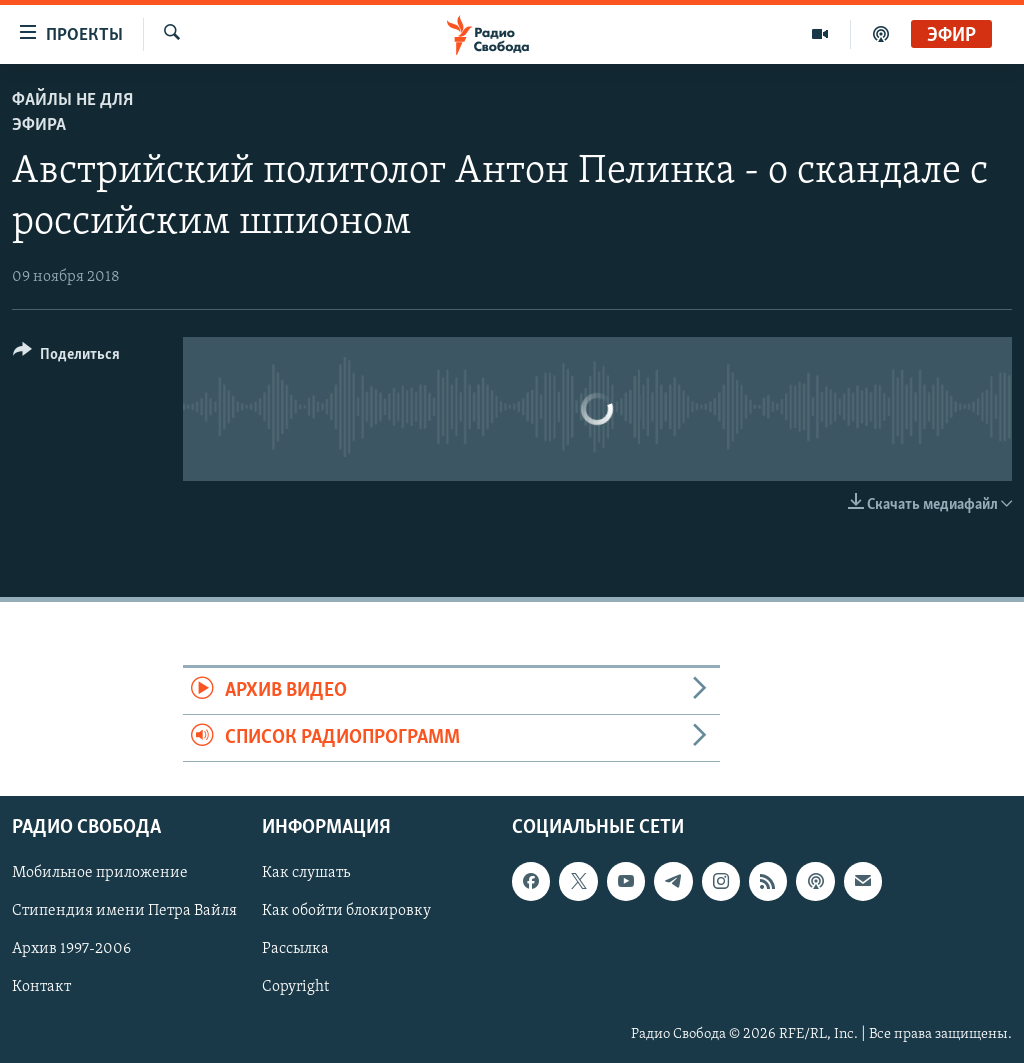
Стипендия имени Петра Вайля (124, 912)
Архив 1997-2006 (71, 950)
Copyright (295, 988)
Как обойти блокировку (346, 912)
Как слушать (306, 874)
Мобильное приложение (100, 874)
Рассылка (295, 950)
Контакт (41, 988)
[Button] (66, 357)
